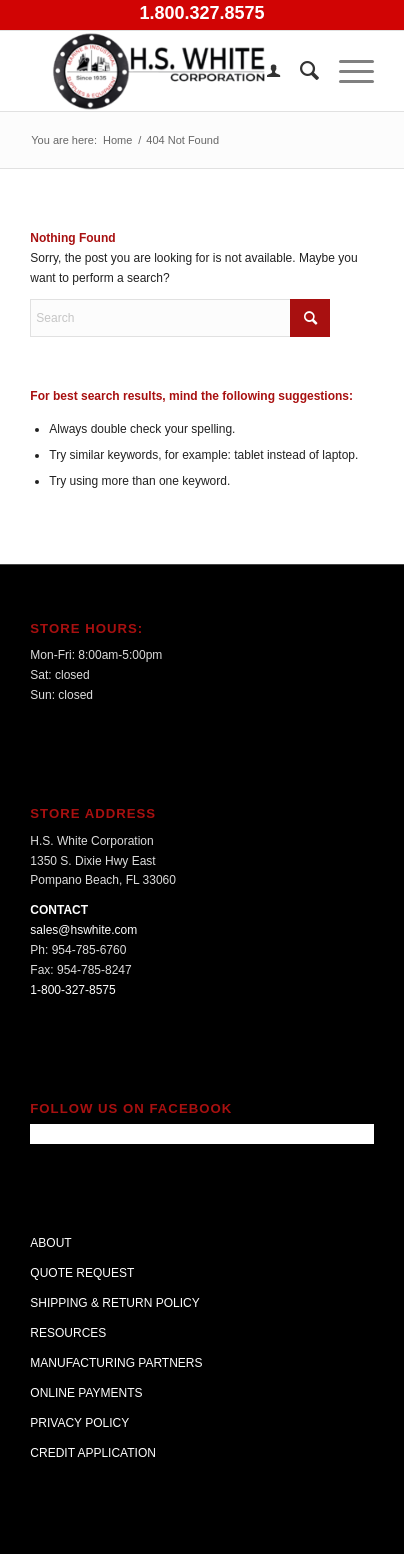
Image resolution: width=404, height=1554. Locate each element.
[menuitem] (263, 71)
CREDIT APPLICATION (93, 1453)
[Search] (299, 71)
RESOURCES (68, 1333)
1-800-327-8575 (72, 990)
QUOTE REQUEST (82, 1273)
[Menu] (346, 71)
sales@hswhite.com (83, 930)
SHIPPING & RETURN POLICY (114, 1303)
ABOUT (50, 1243)
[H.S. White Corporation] (167, 71)
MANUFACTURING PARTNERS (116, 1363)
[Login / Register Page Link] (263, 71)
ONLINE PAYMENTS (86, 1393)
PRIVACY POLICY (79, 1423)
